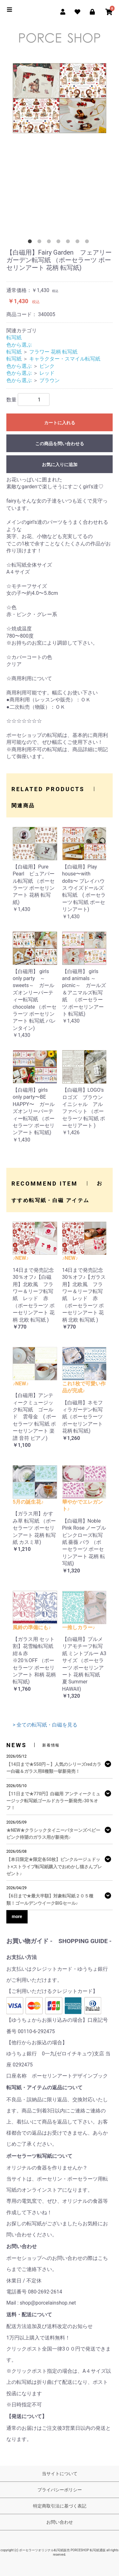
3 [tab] (50, 242)
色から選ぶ (19, 345)
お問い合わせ (59, 2522)
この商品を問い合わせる (59, 443)
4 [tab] (59, 242)
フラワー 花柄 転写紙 (53, 352)
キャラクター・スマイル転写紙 (64, 359)
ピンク (47, 366)
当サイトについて (59, 2473)
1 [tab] (31, 242)
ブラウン (49, 380)
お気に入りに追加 (59, 464)
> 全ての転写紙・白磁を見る (45, 1725)
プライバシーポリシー (59, 2489)
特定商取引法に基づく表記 (59, 2505)
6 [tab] (79, 242)
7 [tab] (88, 242)
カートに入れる (59, 422)
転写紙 (14, 338)
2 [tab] (40, 242)
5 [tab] (69, 242)
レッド (47, 373)
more (17, 1916)
